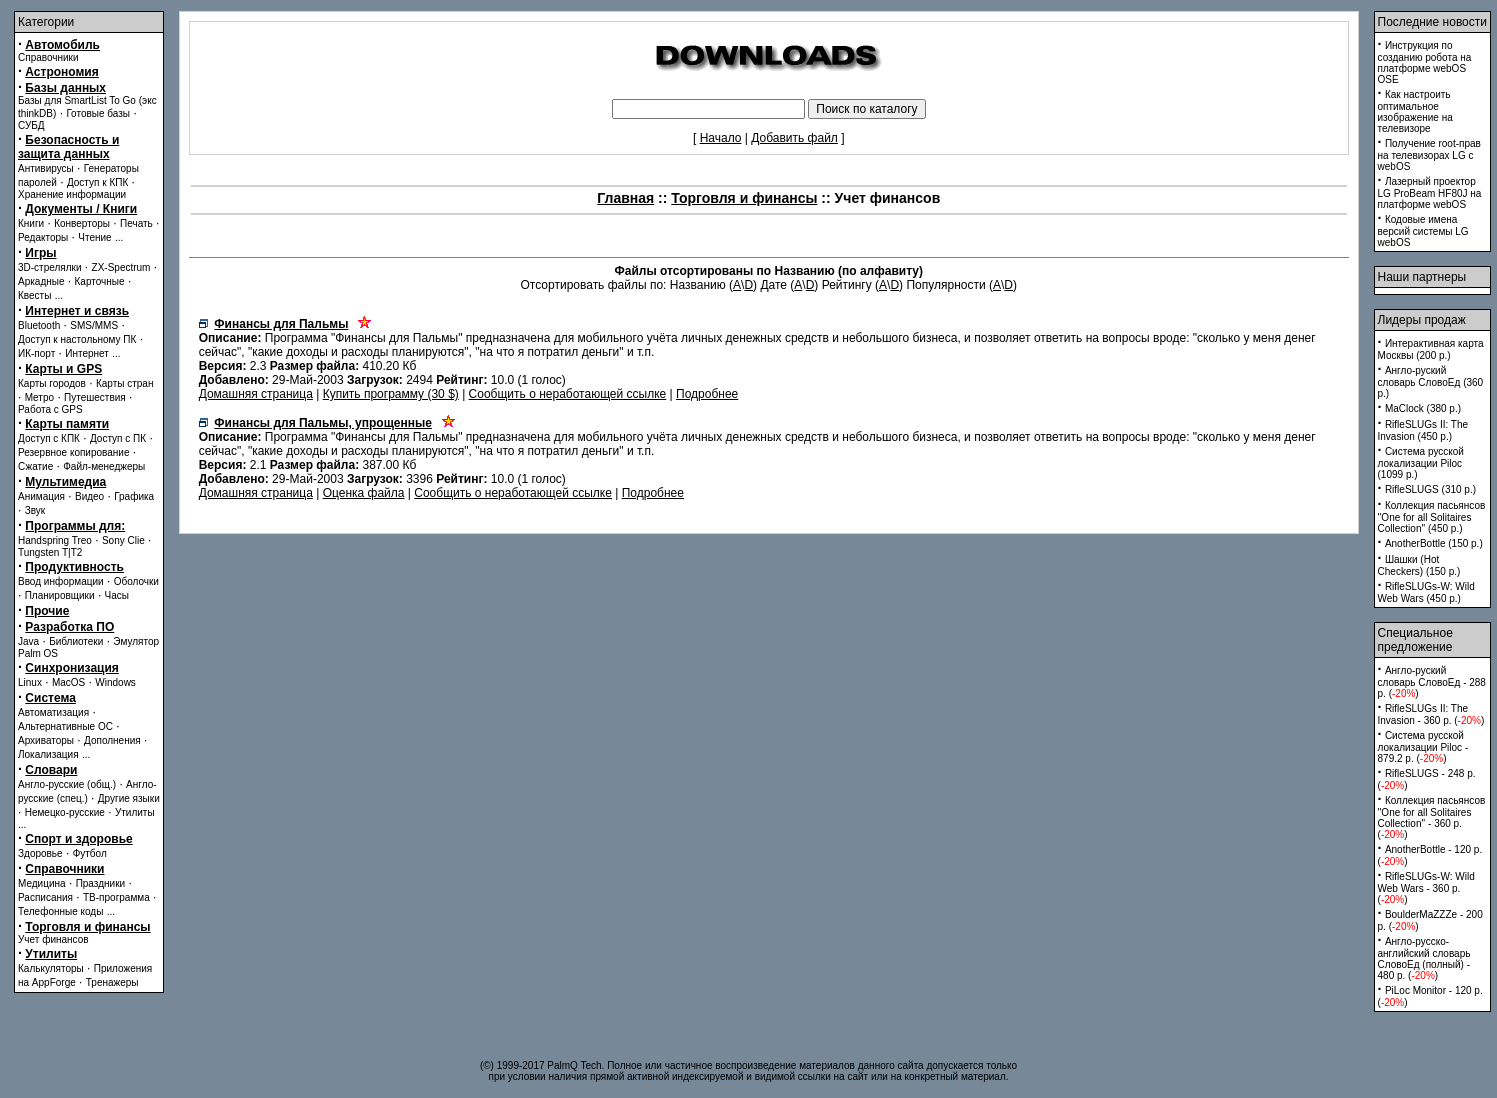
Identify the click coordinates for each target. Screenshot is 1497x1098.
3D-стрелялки (50, 267)
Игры (40, 253)
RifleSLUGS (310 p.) (1430, 489)
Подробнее (707, 394)
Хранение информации (72, 194)
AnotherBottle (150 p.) (1434, 543)
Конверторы (82, 223)
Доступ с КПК (49, 438)
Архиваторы (46, 740)
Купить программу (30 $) (391, 394)
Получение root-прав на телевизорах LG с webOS (1429, 155)
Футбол (90, 853)
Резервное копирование (74, 452)
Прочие (47, 611)
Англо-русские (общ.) (67, 784)
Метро (39, 397)
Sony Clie (123, 540)
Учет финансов (53, 939)
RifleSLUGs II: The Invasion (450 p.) (1423, 430)
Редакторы (43, 237)
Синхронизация (72, 668)
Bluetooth (39, 325)
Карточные (100, 281)
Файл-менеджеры (104, 466)
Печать (136, 223)
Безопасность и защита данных (68, 147)
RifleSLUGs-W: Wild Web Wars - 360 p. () (1426, 888)
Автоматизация (53, 712)
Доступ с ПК (118, 438)
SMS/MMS (94, 325)
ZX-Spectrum (121, 267)
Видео (89, 496)
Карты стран (125, 383)
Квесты (34, 295)
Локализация (48, 754)
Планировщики (60, 595)
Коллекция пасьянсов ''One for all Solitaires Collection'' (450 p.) (1432, 517)
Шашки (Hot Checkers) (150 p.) (1419, 565)
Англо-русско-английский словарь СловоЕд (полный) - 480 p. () (1424, 958)
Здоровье (40, 853)
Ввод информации (61, 581)
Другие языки (129, 798)
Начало (721, 138)
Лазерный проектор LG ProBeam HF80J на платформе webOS (1430, 193)
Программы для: (75, 526)
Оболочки (136, 581)
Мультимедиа (65, 482)
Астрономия (61, 72)
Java (28, 641)
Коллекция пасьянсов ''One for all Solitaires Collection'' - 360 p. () (1432, 817)
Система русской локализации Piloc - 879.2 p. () (1423, 747)
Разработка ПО (69, 627)
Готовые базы (98, 113)
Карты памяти (67, 424)
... (119, 237)
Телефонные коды (60, 911)
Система (50, 698)
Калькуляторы (51, 968)
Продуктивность (74, 567)
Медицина (42, 883)
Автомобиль (62, 45)
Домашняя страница (256, 394)
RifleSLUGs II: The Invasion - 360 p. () (1431, 714)
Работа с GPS (50, 409)
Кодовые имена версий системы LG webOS (1423, 231)
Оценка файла (364, 493)
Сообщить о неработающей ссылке (568, 394)
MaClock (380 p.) (1423, 408)
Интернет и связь (77, 311)
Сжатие (35, 466)
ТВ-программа (116, 897)
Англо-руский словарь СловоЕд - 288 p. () (1432, 682)
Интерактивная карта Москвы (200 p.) (1431, 349)
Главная (625, 198)
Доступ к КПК (97, 182)
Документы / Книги (81, 209)
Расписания (45, 897)
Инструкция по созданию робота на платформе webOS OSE (1425, 62)
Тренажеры (112, 982)
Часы (117, 595)
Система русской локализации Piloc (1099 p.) (1421, 463)
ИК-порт (36, 353)
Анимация (41, 496)
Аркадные (41, 281)
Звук (35, 510)
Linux (30, 682)
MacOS (68, 682)
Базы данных (65, 88)
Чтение (94, 237)
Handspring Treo (55, 540)
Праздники (100, 883)
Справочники (48, 57)
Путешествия (95, 397)
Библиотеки (76, 641)
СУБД (31, 125)
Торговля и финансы (87, 927)
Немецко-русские (65, 812)
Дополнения (112, 740)
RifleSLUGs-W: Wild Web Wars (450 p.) (1426, 592)
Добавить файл (794, 138)
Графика (134, 496)
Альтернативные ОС (65, 726)
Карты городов (52, 383)
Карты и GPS (63, 369)
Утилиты (135, 812)
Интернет (87, 353)
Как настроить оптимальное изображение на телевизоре (1415, 111)
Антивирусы (46, 168)
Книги (31, 223)
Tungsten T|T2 (50, 552)
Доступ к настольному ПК (77, 339)
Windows (115, 682)
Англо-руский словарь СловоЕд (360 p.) (1431, 382)
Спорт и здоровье (78, 839)
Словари (51, 770)
